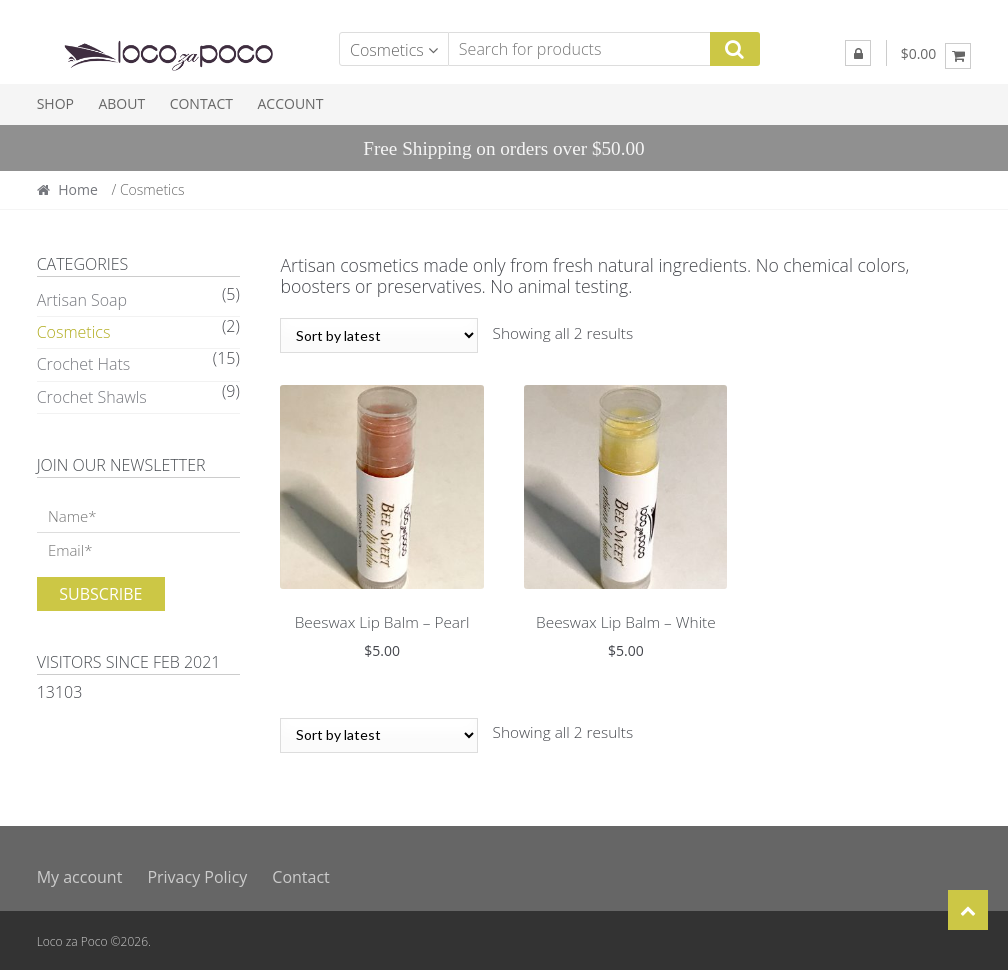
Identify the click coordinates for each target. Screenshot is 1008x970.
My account (80, 874)
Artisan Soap (82, 300)
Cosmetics (74, 332)
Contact (201, 103)
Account (291, 103)
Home (78, 189)
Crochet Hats (84, 364)
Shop (55, 103)
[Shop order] (379, 335)
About (121, 103)
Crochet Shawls (92, 397)
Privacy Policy (197, 874)
